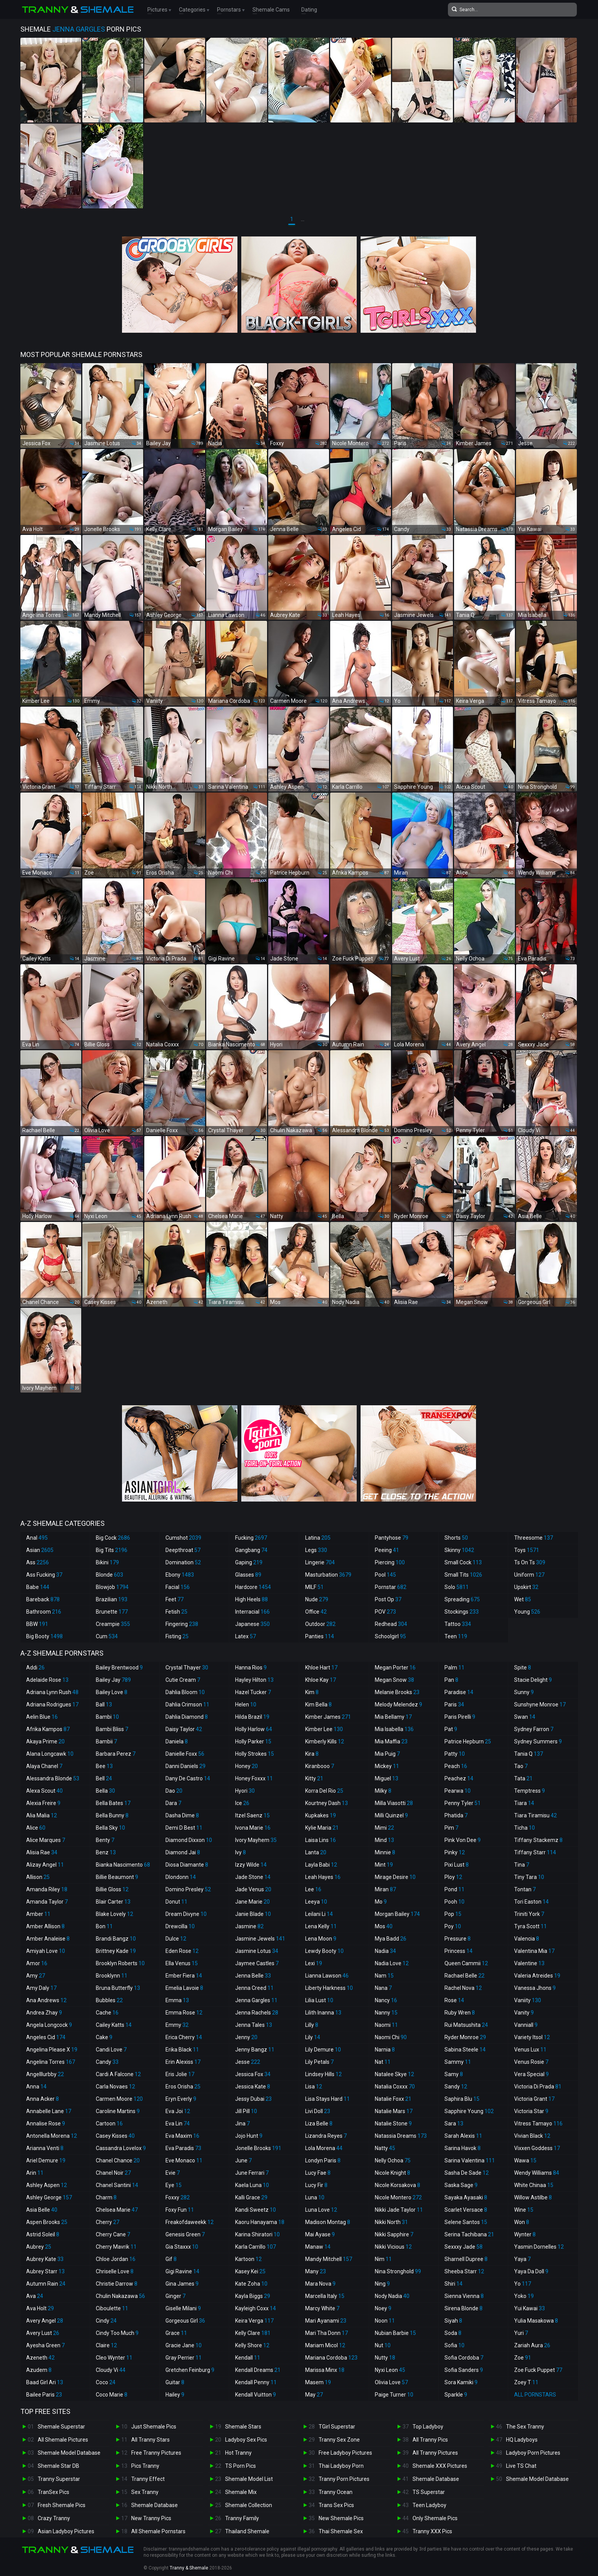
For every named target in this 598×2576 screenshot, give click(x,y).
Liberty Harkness (329, 1988)
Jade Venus (253, 1889)
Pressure (457, 1939)
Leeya (316, 1902)
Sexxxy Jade (463, 2247)
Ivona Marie (253, 1828)
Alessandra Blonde (52, 1778)
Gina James (182, 2284)
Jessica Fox (253, 2074)
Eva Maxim (182, 2136)
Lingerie (320, 1562)
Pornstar (390, 1587)
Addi (35, 1667)
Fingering (181, 1624)
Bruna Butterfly (118, 1988)
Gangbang (251, 1550)
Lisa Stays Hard (327, 2099)
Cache (107, 2013)
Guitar (174, 2382)
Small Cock (463, 1562)
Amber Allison (45, 1926)
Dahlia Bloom (185, 1692)
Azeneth (40, 2358)
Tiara (524, 1803)
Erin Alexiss (182, 2062)
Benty (105, 1840)
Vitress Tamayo (538, 2123)
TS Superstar (429, 2492)
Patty (454, 1754)
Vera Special (531, 2074)
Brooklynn (111, 1976)
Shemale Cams (271, 10)
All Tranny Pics (430, 2440)
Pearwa (457, 1791)
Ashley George (49, 2197)
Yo (522, 2284)
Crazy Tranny (54, 2518)
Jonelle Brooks (258, 2148)
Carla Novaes (115, 2086)
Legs (316, 1550)
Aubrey (38, 2247)
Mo (381, 1902)
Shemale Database (154, 2505)
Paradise (458, 1692)
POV (385, 1612)
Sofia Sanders (463, 2370)
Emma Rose (183, 2013)
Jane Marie (252, 1902)
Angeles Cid (45, 2037)
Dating (309, 10)
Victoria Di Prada (537, 2086)
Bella (105, 1791)
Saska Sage (461, 2185)
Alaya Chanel (44, 1766)
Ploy (453, 1877)
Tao (521, 1766)
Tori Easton (531, 1902)
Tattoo (457, 1624)
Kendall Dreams (258, 2370)
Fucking (251, 1538)
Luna (314, 2197)
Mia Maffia (391, 1741)
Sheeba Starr (464, 2271)
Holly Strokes (254, 1754)
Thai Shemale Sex (341, 2531)
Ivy (240, 1852)
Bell (104, 1778)
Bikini (107, 1562)
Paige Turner (394, 2395)
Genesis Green (185, 2234)
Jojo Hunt (248, 2136)
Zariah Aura (532, 2345)
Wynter (525, 2234)
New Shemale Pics (341, 2518)
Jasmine (249, 1926)
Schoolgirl (390, 1636)
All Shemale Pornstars (158, 2531)
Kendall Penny (256, 2382)
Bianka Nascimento (123, 1865)
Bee (104, 1766)
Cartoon (109, 2123)
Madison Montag (327, 2222)
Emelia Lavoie (184, 1988)
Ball (104, 1704)
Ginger (175, 2296)
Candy (107, 2062)
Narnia (385, 2049)
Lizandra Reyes (326, 2136)
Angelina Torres (50, 2062)
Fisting (177, 1636)
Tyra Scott (530, 1926)
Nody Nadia (392, 2296)
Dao (173, 1791)
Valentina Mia (534, 1951)
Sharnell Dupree (466, 2259)
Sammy (457, 2062)
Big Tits (111, 1550)
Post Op (388, 1599)
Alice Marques (45, 1840)
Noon (385, 2321)
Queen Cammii (466, 1963)
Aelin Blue (42, 1717)
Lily (312, 2037)
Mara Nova (320, 2284)
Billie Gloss (112, 1889)
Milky (383, 1791)
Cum (107, 1636)
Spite (522, 1667)
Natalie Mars (394, 2111)
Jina (242, 2123)
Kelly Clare (253, 2333)
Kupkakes (320, 1815)
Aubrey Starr (45, 2271)
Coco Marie (111, 2395)
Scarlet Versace (465, 2210)
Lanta (315, 1852)
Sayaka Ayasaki (465, 2197)
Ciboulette (112, 2308)
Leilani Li (319, 1914)
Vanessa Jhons (535, 1988)
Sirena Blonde (463, 2308)
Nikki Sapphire (394, 2234)
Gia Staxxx (181, 2247)
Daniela (176, 1741)
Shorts (456, 1538)
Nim (383, 2259)
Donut (176, 1902)
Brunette (112, 1612)
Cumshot (183, 1538)
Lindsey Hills (323, 2074)
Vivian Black (532, 2136)
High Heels (251, 1599)
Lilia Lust (319, 2000)
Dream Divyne (186, 1914)
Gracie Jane (183, 2345)
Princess (458, 1951)
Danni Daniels (185, 1766)
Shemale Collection (248, 2505)
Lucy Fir (316, 2185)
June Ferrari (252, 2173)
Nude (316, 1599)
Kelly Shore (252, 2345)
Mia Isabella (394, 1729)
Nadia (385, 1951)
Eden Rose (182, 1951)
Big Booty (44, 1636)
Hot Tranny (238, 2453)
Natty (385, 2148)
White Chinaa (533, 2185)
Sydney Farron (533, 1729)
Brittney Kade (116, 1951)
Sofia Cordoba (463, 2358)
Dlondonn (180, 1877)
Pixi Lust (456, 1865)
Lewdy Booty (324, 1951)
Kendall (247, 2358)
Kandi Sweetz (255, 2210)
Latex (245, 1636)
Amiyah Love (45, 1951)
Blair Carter (113, 1902)
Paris (454, 1704)
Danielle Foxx (184, 1754)
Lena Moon (320, 1939)
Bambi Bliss (112, 1729)
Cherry (107, 2222)
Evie (172, 2173)
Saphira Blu (461, 2099)
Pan (451, 1680)
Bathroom (43, 1612)
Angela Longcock (49, 2025)
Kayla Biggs (252, 2296)
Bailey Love (111, 1692)
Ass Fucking (44, 1575)
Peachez (458, 1778)
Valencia (526, 1939)
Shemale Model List (249, 2479)
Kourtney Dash (326, 1803)
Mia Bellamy (393, 1717)
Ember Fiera (183, 1976)
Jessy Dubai (253, 2099)
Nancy (386, 2000)
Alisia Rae (41, 1852)
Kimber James (328, 1717)
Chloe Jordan (115, 2259)
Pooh (454, 1902)
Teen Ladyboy (429, 2505)
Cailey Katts (114, 2025)
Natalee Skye (394, 2074)
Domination (183, 1562)
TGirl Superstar (337, 2426)
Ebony (179, 1575)
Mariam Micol (325, 2345)
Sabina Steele (465, 2049)
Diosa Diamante (186, 1865)
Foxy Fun (179, 2210)
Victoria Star (531, 2111)
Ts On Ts (529, 1562)
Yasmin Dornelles (539, 2247)
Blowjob (112, 1587)
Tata (523, 1778)
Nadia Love (392, 1963)
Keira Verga (254, 2321)
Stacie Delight (533, 1680)
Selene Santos (465, 2222)
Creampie (113, 1624)
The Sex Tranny (525, 2426)
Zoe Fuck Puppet (538, 2370)
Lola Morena (323, 2148)
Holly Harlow (253, 1729)
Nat (383, 2062)
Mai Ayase (320, 2234)
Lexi (313, 1963)
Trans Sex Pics (336, 2505)
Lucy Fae (318, 2173)
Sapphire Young (469, 2111)
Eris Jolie (179, 2074)
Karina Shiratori (257, 2234)
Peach (455, 1766)
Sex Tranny (145, 2492)
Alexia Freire (43, 1803)
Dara (173, 1803)
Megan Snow (394, 1680)
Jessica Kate (252, 2086)
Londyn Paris (323, 2160)
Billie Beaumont (117, 1877)
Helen (245, 1704)
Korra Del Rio (324, 1791)
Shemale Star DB (58, 2466)
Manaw (318, 2247)
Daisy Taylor (183, 1729)
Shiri (453, 2284)
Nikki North (391, 2222)
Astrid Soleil (42, 2234)
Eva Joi (177, 2111)
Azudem (39, 2370)
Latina (318, 1538)
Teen (455, 1636)
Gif (171, 2259)
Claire (106, 2345)
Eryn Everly (180, 2099)
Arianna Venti (44, 2148)
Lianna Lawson (327, 1976)
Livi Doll (317, 2111)
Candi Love (111, 2049)
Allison (38, 1877)
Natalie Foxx (393, 2099)
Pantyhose (391, 1538)
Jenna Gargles (256, 2000)
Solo (456, 1587)
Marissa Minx (324, 2370)
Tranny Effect (148, 2479)
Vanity (524, 2013)
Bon (104, 1926)
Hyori (245, 1791)
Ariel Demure (45, 2160)
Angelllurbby (45, 2074)
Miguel (386, 1778)
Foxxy (177, 2197)
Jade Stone (253, 1877)
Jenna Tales (253, 2025)
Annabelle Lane (48, 2111)
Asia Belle (41, 2210)
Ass (37, 1562)
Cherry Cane (113, 2234)
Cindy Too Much (117, 2333)
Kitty (314, 1778)
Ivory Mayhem (256, 1840)
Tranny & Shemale (189, 2568)
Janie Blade (253, 1914)
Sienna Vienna (464, 2296)
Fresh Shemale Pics (61, 2505)
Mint (384, 1865)
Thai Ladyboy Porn (341, 2466)
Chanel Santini (117, 2185)
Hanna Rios (251, 1667)
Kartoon (248, 2259)
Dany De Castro (187, 1778)
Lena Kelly (321, 1926)
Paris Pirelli (459, 1717)
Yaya (522, 2259)
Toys (526, 1550)
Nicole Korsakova (397, 2185)
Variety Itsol (532, 2037)
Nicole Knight (392, 2173)
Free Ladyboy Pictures (345, 2453)
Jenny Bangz (254, 2049)
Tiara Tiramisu (535, 1815)
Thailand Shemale (247, 2531)
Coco (105, 2382)
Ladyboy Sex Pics (246, 2440)
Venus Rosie (531, 2062)
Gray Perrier (183, 2358)
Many (315, 2271)
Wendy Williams (536, 2173)
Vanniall (526, 2025)
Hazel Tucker (253, 1692)
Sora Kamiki (461, 2382)
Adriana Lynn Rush (52, 1692)
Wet (522, 1599)
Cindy (106, 2321)
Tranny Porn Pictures (344, 2479)
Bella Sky (110, 1828)
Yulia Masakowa (536, 2321)
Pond (454, 1889)
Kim (312, 1692)
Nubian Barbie (395, 2333)
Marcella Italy (324, 2296)
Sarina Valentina (469, 2160)
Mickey (387, 1766)
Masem (318, 2382)
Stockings (461, 1612)
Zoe (522, 2358)
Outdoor (320, 1624)
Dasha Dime (182, 1815)
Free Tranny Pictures (156, 2453)
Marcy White (322, 2308)
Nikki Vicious (393, 2247)
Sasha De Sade (466, 2173)
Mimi (384, 1828)
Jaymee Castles (257, 1963)
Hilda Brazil (252, 1717)
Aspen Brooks (46, 2222)
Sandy (455, 2086)
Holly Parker (253, 1741)
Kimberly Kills (324, 1741)
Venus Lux (530, 2049)
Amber (38, 1914)
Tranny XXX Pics (432, 2531)
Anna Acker (42, 2099)
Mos (384, 1926)
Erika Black (182, 2049)
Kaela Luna (252, 2185)
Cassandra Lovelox (121, 2148)
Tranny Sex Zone (339, 2440)
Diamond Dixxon (188, 1840)
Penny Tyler (462, 1803)
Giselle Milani (183, 2308)
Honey (246, 1766)
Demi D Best (183, 1828)
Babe (37, 1587)
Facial (177, 1587)
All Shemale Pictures (63, 2440)
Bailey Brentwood (119, 1667)
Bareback (43, 1599)
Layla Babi (321, 1865)
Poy (452, 1926)
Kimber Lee (324, 1729)
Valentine (529, 1963)
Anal (37, 1538)
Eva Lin (177, 2123)
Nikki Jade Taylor (399, 2210)
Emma (177, 2000)
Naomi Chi (391, 2037)
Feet (174, 1599)
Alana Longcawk (49, 1754)
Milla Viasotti (394, 1803)
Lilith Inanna (323, 2013)
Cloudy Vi (110, 2370)
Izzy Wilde (251, 1865)
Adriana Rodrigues (52, 1704)
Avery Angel (44, 2321)
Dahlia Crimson (187, 1704)
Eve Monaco (183, 2160)
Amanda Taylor (47, 1902)
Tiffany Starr (535, 1852)
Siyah (453, 2321)
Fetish (176, 1612)
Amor (36, 1963)
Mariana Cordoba (331, 2358)
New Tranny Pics (151, 2518)
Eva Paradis (183, 2148)
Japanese (252, 1624)
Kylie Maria (322, 1828)
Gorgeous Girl (185, 2321)
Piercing (390, 1562)
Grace (176, 2333)
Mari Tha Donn (326, 2333)
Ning (382, 2284)
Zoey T (526, 2382)
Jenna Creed (254, 1988)
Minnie (385, 1852)
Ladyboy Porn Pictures (533, 2453)
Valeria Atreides (537, 1976)
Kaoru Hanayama (259, 2222)
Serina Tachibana (469, 2234)
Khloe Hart (321, 1667)
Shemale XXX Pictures (440, 2466)
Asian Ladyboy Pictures (66, 2531)
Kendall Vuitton (255, 2395)
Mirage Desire (395, 1877)
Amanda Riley (46, 1889)
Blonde (109, 1575)
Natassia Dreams (401, 2136)
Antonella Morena (51, 2136)
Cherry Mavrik (116, 2247)
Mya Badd (390, 1939)
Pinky (454, 1852)
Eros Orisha (182, 2086)
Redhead (391, 1624)
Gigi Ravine (182, 2271)
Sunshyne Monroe (540, 1704)
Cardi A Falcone (118, 2074)
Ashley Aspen (46, 2185)
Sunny (524, 1692)
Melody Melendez (398, 1704)
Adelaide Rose (47, 1680)
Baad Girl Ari (44, 2382)
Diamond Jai (182, 1852)
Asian (39, 1550)
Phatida (456, 1815)
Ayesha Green (45, 2345)
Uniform (529, 1575)
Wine (523, 2210)
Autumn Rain (45, 2284)
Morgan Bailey (397, 1914)
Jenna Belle (253, 1976)
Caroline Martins (118, 2111)
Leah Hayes (323, 1877)
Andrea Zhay (44, 2013)
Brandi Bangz (116, 1939)
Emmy (177, 2025)
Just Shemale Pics (153, 2426)
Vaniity (527, 2000)
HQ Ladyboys (522, 2440)
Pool (385, 1575)
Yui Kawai (529, 2308)
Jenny (246, 2037)
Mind (384, 1840)
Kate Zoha (251, 2284)
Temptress (529, 1791)
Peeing (387, 1550)
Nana (383, 1988)
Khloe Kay (320, 1680)
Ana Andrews (46, 2000)
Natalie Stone (393, 2123)
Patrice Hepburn (467, 1741)
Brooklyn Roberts (120, 1963)
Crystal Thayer (186, 1667)
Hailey (174, 2395)
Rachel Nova (463, 1988)
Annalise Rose (45, 2123)
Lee (313, 1889)
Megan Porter (395, 1667)
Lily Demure (323, 2049)
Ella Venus (181, 1963)
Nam (384, 1976)
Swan (524, 1717)
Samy (453, 2074)
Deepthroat (182, 1550)
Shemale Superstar (61, 2426)
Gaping (248, 1562)
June (243, 2160)
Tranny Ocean (335, 2492)
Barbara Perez (115, 1754)
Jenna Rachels (256, 2013)
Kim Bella (318, 1704)
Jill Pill (246, 2111)
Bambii (106, 1741)
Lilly (311, 2025)
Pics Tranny (145, 2466)
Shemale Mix (241, 2492)
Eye (173, 2185)
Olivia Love (391, 2382)
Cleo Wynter (114, 2358)
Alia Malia (41, 1815)
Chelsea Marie (117, 2210)
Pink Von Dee (462, 1840)
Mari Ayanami (325, 2321)
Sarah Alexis (463, 2136)
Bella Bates (113, 1803)
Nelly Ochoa (393, 2160)
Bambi (107, 1717)
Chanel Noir (113, 2173)
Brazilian (111, 1599)
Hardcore (253, 1587)
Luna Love (321, 2210)
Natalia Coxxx (395, 2086)
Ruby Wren (459, 2013)
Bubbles (109, 2000)
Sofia (454, 2345)
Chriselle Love (115, 2271)
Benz (106, 1852)
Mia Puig (387, 1754)
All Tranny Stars (150, 2440)
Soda (452, 2333)
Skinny (459, 1550)
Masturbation (328, 1575)
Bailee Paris (44, 2395)
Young (527, 1612)
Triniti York (529, 1914)
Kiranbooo (319, 1766)
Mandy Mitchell (328, 2259)
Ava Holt (40, 2308)
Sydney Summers (538, 1741)
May (314, 2395)
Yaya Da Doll (531, 2271)
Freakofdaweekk (189, 2222)
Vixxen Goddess (537, 2148)
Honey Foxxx (254, 1778)
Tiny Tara (529, 1877)
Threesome (533, 1538)
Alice (35, 1828)
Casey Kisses (115, 2136)
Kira (312, 1754)
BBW (37, 1624)
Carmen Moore (119, 2099)
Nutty (385, 2358)
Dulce (175, 1939)
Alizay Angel (45, 1865)
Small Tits (463, 1575)
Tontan (525, 1889)
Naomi (386, 2025)
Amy (35, 1976)
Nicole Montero (398, 2197)
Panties (319, 1636)
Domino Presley (188, 1889)
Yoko (524, 2296)
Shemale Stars (243, 2426)
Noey (383, 2308)
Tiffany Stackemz (538, 1840)
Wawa (525, 2160)
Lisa (313, 2086)
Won (521, 2222)
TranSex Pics (53, 2492)
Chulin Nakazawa (120, 2296)
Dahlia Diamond (186, 1717)
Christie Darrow (116, 2284)
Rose (454, 2000)
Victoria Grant (534, 2099)
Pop (452, 1914)
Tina (521, 1865)
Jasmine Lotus (256, 1951)
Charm (106, 2197)
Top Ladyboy (428, 2426)
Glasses (248, 1575)
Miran (385, 1889)
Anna (36, 2086)
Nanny (386, 2013)
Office (316, 1612)
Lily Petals (319, 2062)
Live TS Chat (521, 2466)
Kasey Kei (250, 2271)
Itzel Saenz (252, 1815)
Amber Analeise (48, 1939)
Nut (383, 2345)
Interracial (252, 1612)
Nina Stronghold (398, 2271)
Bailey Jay (113, 1680)
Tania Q (528, 1754)
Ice (242, 1803)
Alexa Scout (44, 1791)
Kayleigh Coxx (255, 2308)
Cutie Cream (182, 1680)
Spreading (462, 1599)
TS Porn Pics (240, 2466)
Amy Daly (41, 1988)
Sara (453, 2123)
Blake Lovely (114, 1914)
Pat (450, 1729)
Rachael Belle (464, 1976)
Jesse (247, 2062)
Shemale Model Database (69, 2453)
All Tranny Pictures (435, 2453)
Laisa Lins (320, 1840)
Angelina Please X (51, 2049)
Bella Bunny (112, 1815)
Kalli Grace (251, 2197)
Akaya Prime (45, 1741)
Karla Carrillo (255, 2247)
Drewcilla (180, 1926)
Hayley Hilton (254, 1680)
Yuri (521, 2333)
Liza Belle (318, 2123)
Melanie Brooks (397, 1692)
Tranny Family (242, 2518)
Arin (34, 2173)
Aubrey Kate (44, 2259)
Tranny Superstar (59, 2479)
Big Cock (113, 1538)
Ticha (524, 1828)
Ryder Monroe (465, 2037)
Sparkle (455, 2395)
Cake (104, 2037)
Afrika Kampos (48, 1729)
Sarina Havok (462, 2148)
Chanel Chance (118, 2160)
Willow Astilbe (533, 2197)
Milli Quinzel (391, 1815)
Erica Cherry (183, 2037)
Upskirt (526, 1587)
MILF (314, 1587)
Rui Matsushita (466, 2025)
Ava (34, 2296)
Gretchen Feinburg (189, 2370)
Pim (451, 1828)
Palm (454, 1667)
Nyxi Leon (390, 2370)
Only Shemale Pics (435, 2518)
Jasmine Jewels (260, 1939)
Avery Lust (42, 2333)
